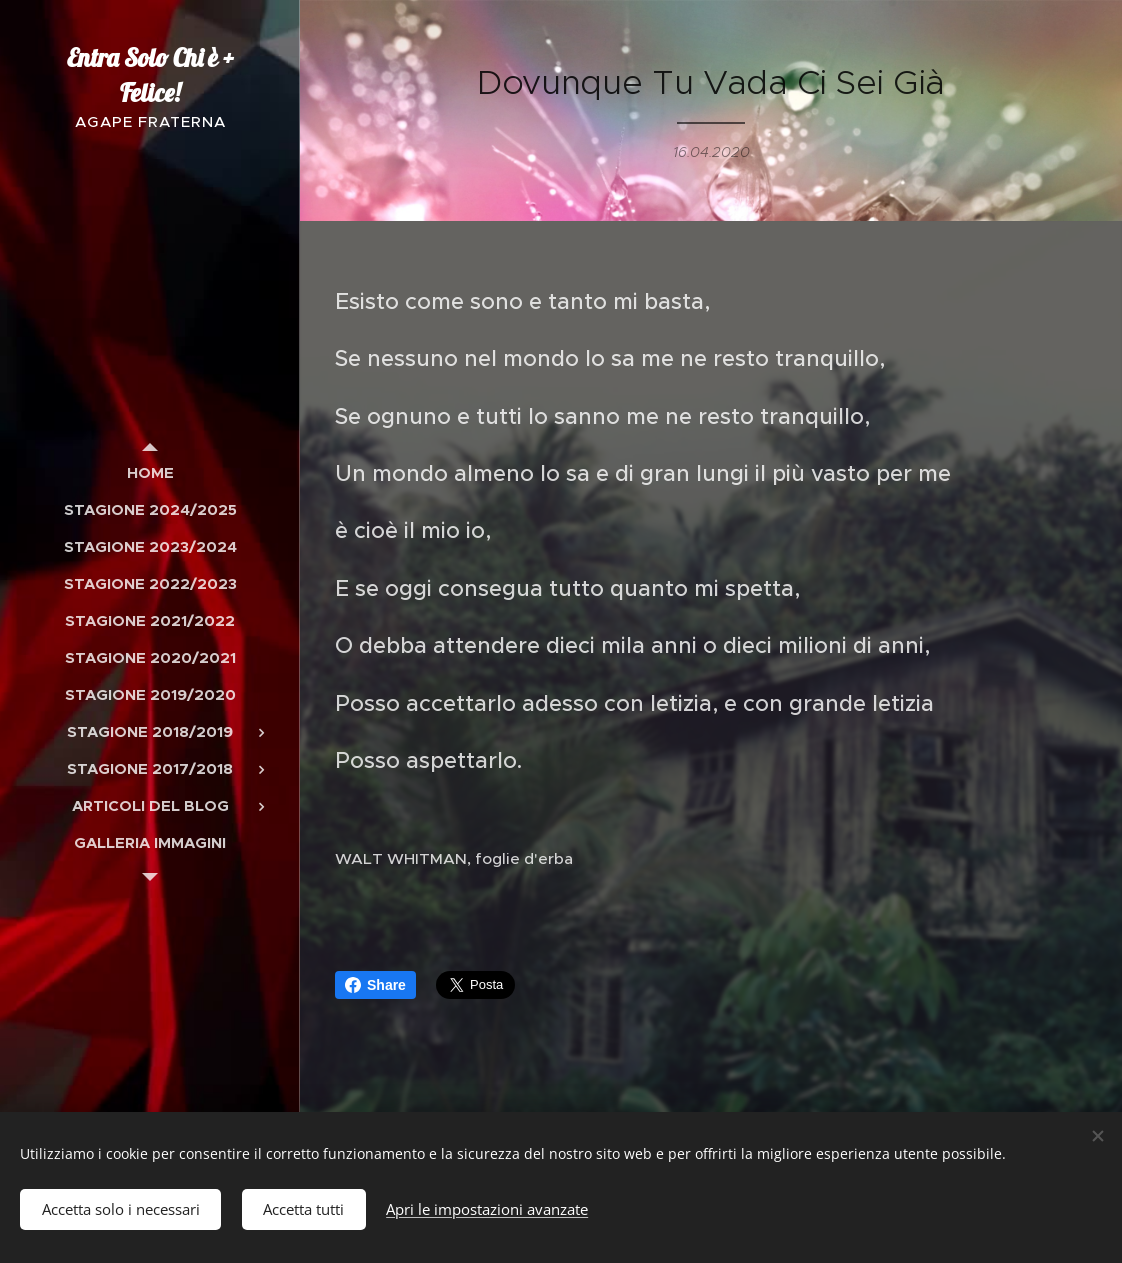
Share (375, 985)
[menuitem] (150, 472)
